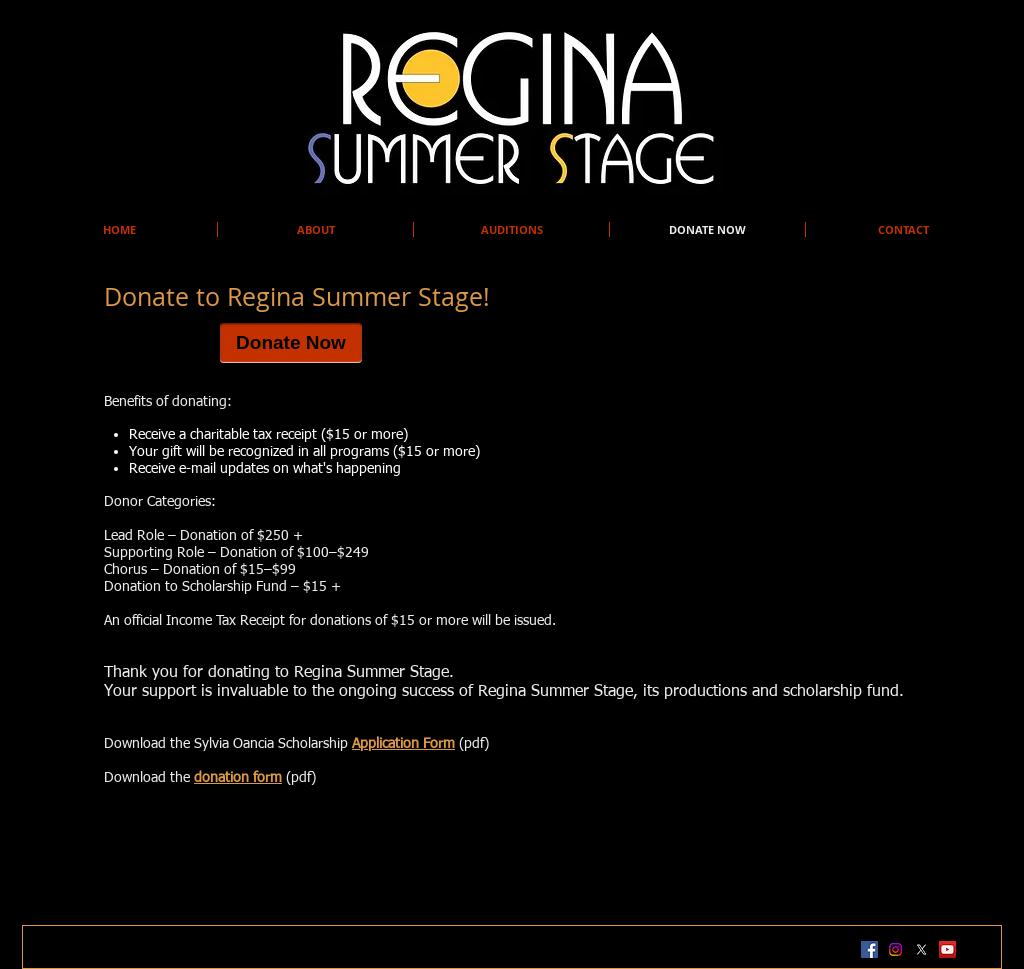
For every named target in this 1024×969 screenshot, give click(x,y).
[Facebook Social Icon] (869, 949)
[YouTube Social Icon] (947, 949)
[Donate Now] (291, 343)
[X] (921, 949)
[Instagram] (895, 949)
